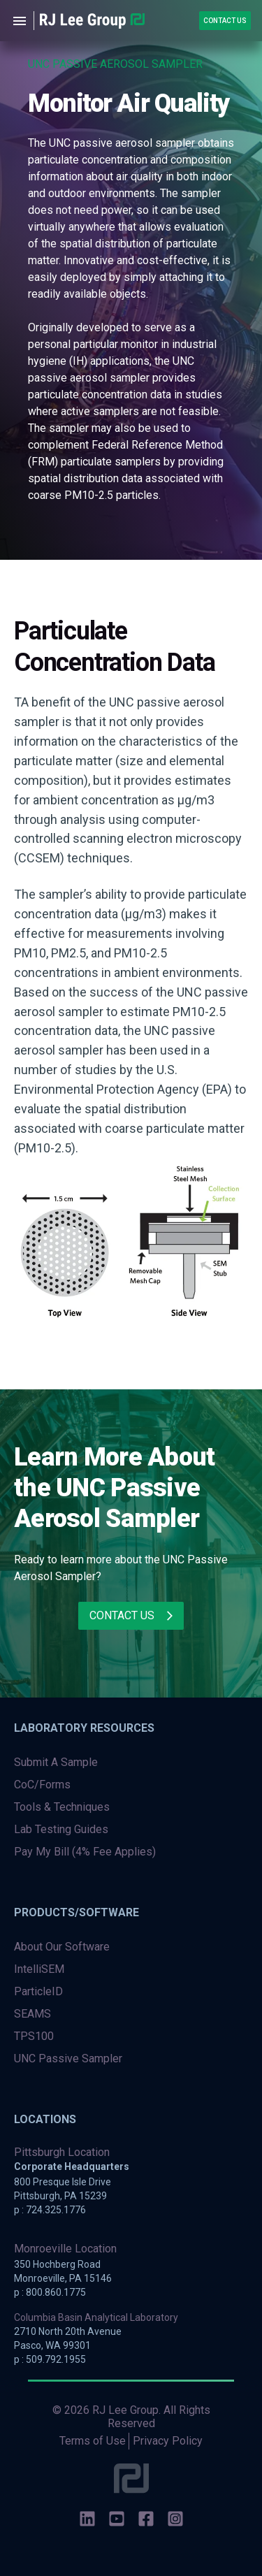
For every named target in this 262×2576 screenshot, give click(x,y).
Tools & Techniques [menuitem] (62, 1807)
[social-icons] (87, 2520)
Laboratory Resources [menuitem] (84, 1728)
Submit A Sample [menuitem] (56, 1762)
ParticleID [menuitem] (38, 1991)
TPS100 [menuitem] (34, 2036)
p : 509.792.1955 (50, 2359)
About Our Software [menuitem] (62, 1946)
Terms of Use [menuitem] (92, 2440)
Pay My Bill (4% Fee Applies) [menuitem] (85, 1851)
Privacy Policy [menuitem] (168, 2440)
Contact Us (225, 20)
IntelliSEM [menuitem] (39, 1969)
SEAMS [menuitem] (32, 2013)
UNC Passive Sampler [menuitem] (68, 2058)
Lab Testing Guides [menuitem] (61, 1829)
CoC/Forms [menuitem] (42, 1784)
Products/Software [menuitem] (76, 1912)
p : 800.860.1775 (50, 2292)
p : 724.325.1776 (50, 2209)
